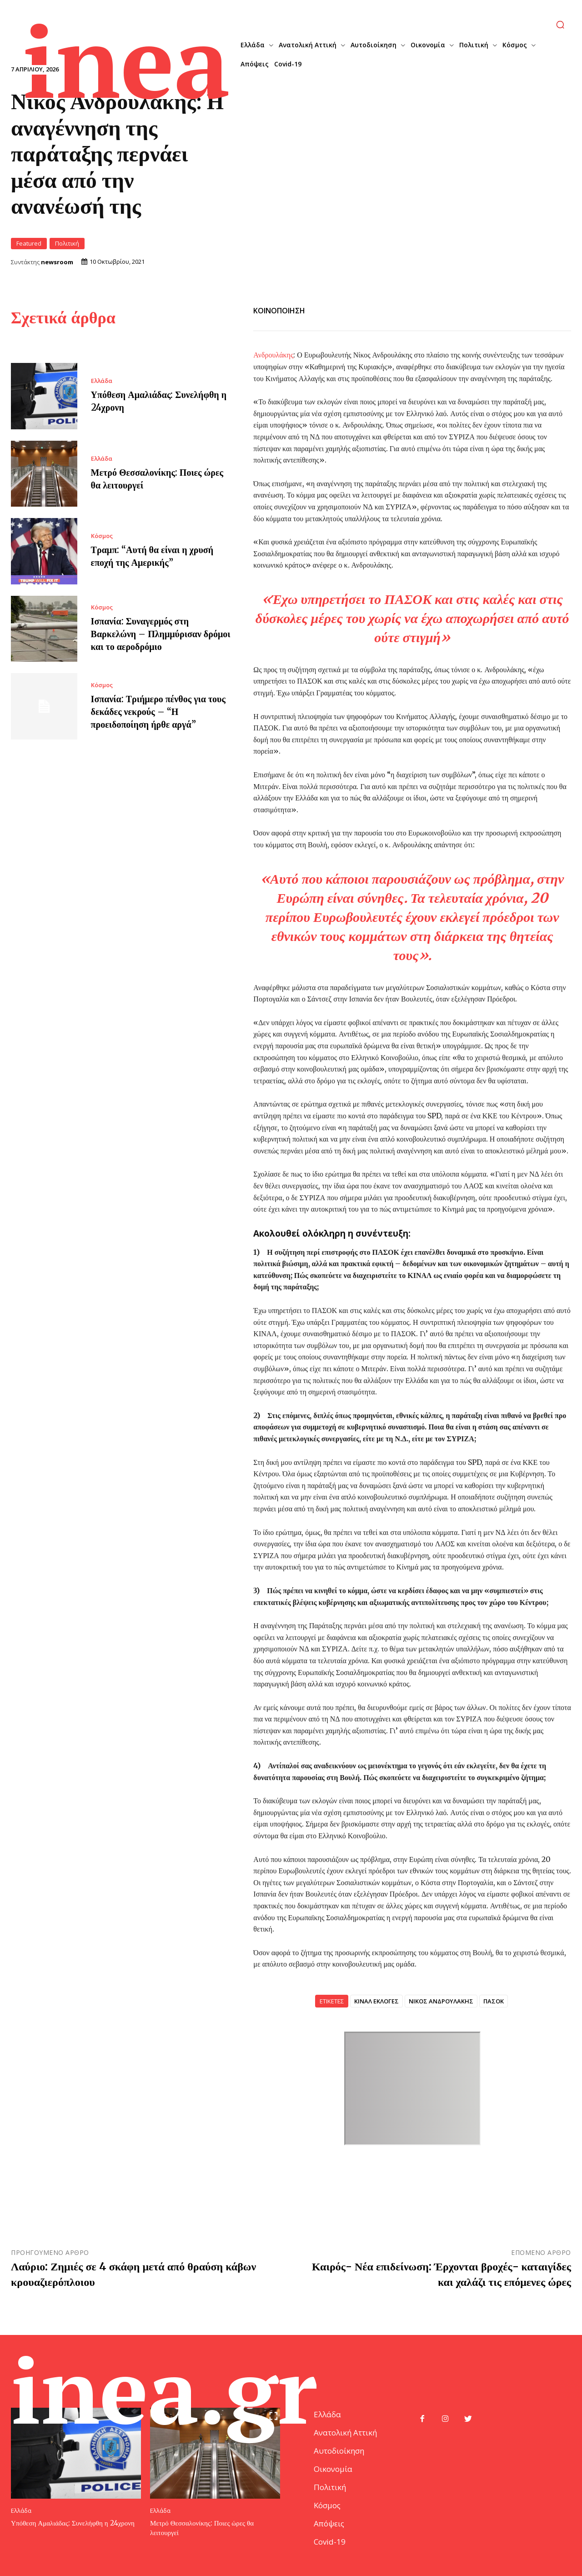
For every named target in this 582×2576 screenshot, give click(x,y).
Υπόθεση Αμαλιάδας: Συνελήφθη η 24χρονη (73, 2523)
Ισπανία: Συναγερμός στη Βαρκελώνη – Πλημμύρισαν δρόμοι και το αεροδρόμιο (161, 633)
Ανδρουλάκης (273, 354)
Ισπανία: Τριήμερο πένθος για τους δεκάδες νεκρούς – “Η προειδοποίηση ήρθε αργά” (158, 711)
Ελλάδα (101, 381)
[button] (560, 24)
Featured (29, 243)
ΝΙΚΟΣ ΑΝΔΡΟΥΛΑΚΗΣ (441, 2001)
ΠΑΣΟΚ (493, 2001)
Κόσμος (102, 536)
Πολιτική (67, 243)
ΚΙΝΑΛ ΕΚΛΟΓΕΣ (376, 2001)
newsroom (57, 262)
